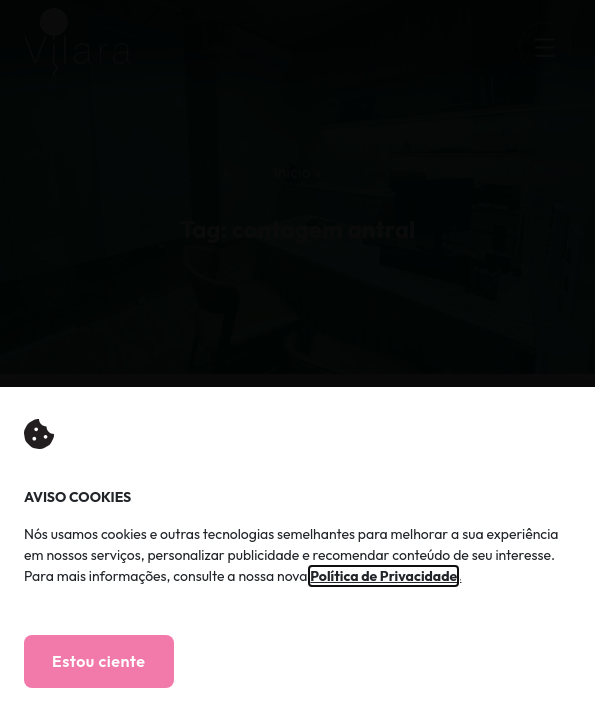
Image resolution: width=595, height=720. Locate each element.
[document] (297, 360)
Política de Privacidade (383, 576)
